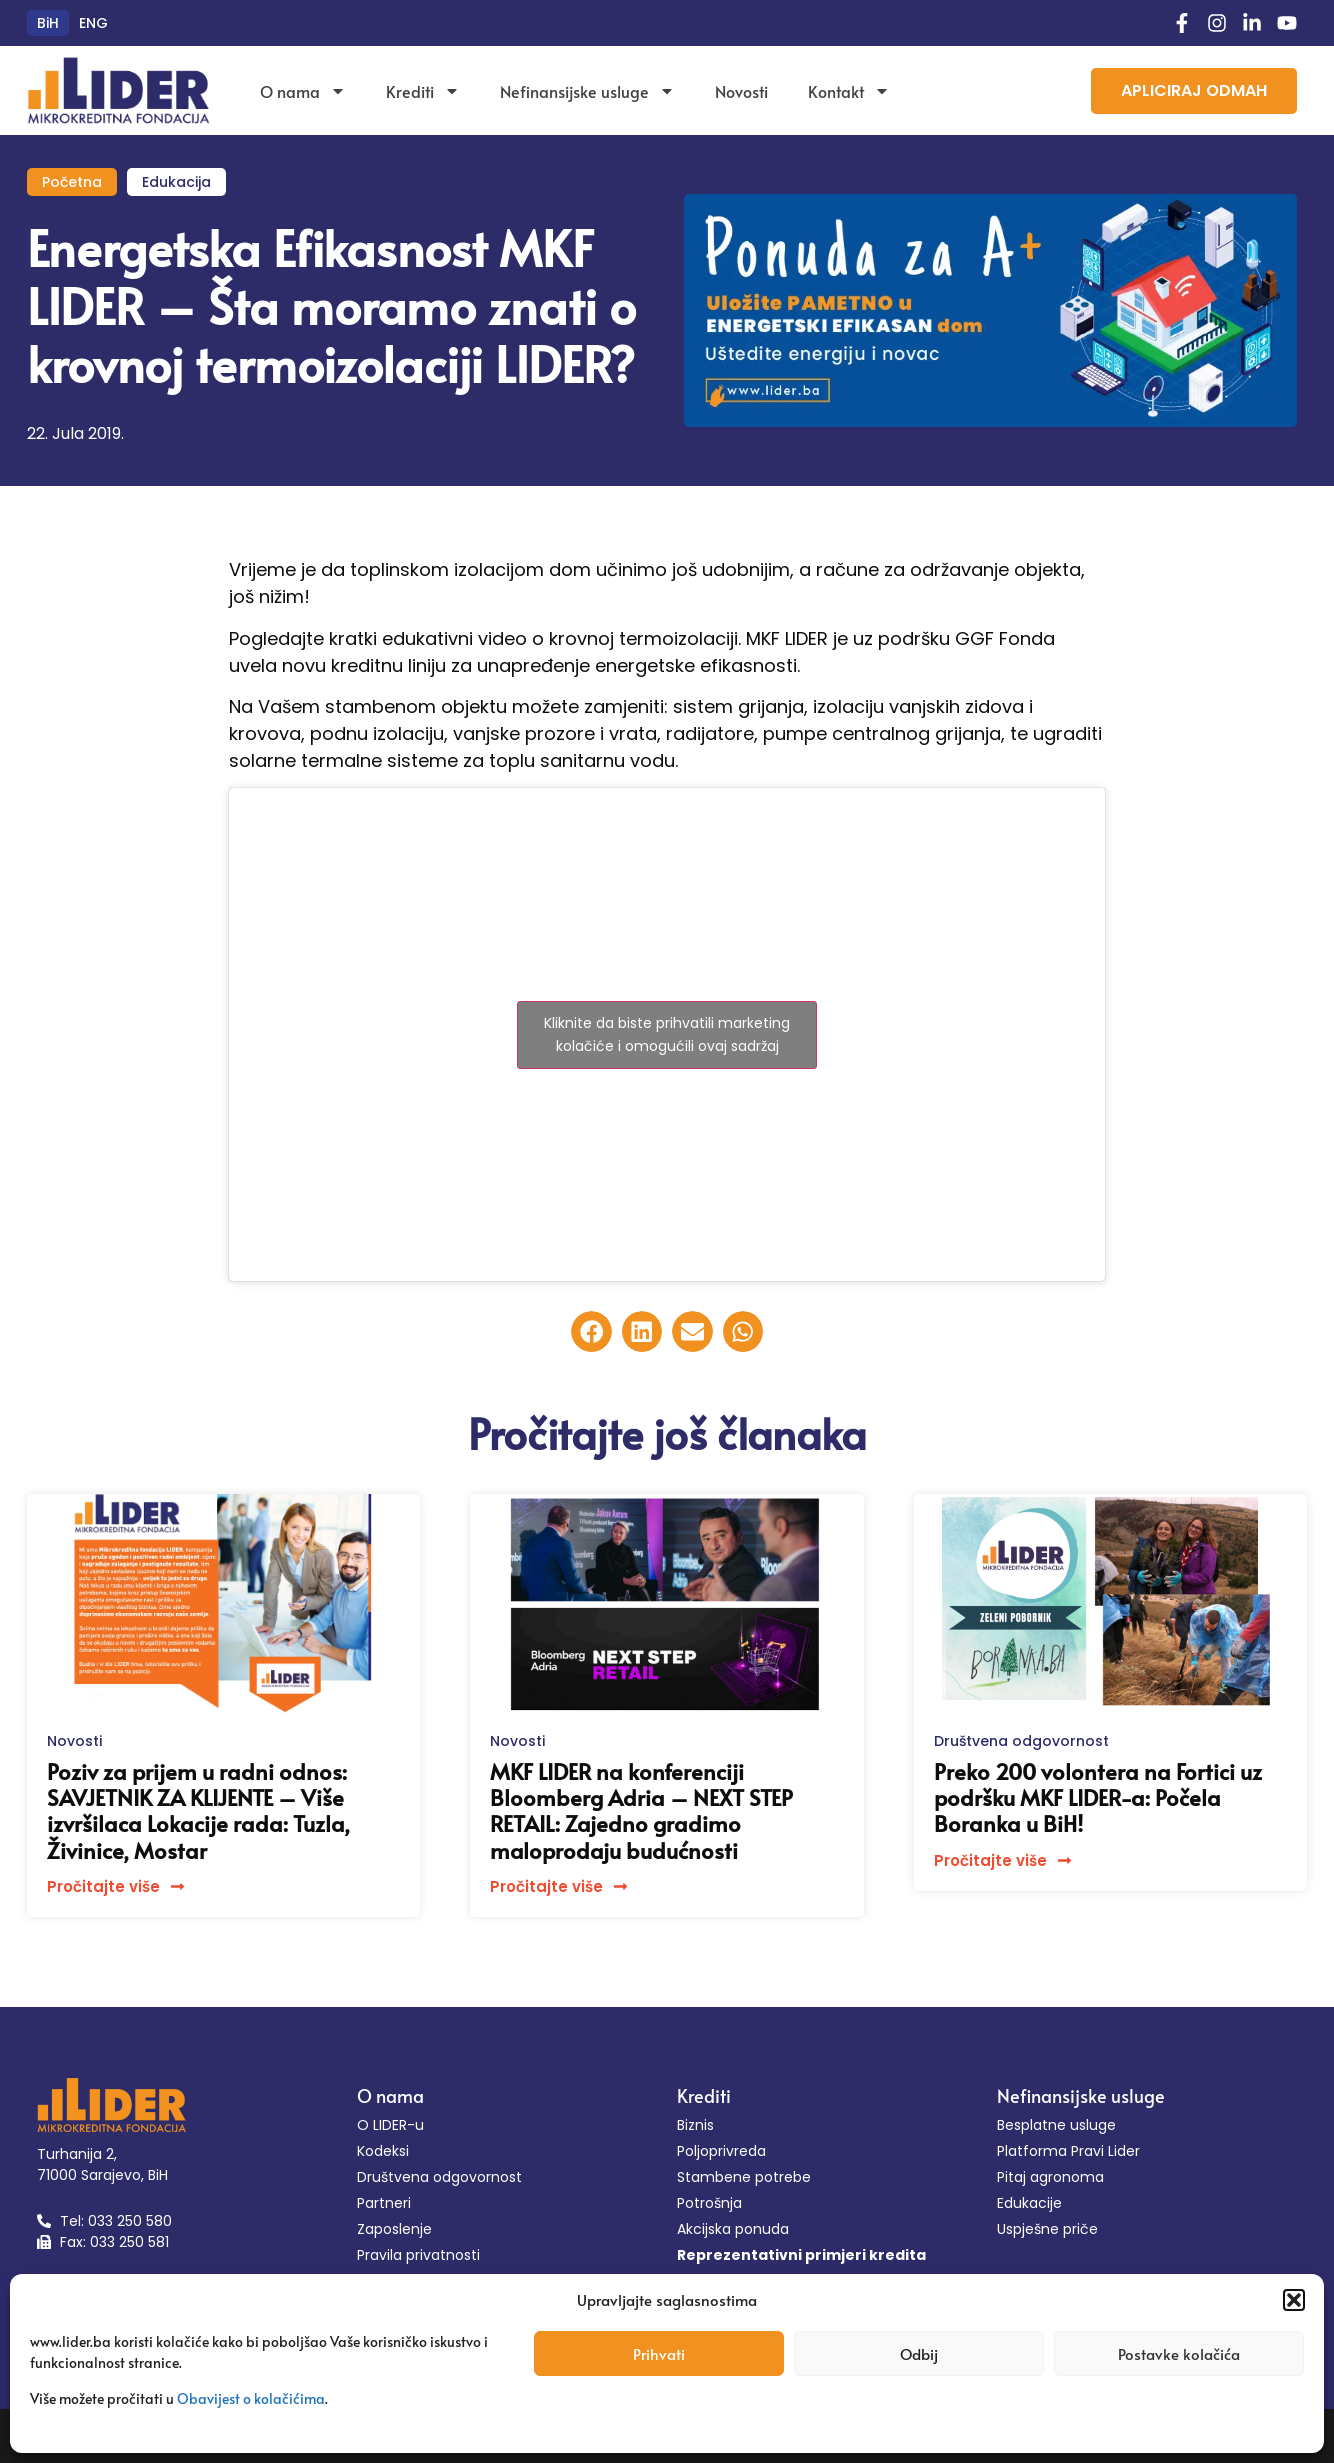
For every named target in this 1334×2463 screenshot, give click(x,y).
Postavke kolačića (1179, 2353)
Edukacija (176, 182)
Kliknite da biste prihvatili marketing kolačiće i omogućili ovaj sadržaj (667, 1034)
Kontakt (849, 91)
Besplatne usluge (1056, 2125)
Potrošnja (709, 2203)
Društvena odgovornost (1021, 1741)
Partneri (384, 2203)
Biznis (695, 2125)
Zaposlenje (394, 2229)
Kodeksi (383, 2151)
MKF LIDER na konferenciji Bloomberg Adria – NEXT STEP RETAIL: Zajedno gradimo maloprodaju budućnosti (641, 1810)
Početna (72, 182)
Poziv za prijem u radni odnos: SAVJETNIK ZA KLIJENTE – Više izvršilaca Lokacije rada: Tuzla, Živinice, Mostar (198, 1810)
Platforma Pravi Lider (1068, 2151)
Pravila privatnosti (418, 2255)
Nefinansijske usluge (587, 91)
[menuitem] (48, 23)
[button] (1294, 2300)
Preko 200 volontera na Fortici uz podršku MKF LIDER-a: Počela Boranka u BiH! (1098, 1797)
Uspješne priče (1047, 2229)
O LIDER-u (390, 2125)
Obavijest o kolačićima (251, 2398)
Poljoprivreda (721, 2151)
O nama (303, 91)
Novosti (741, 91)
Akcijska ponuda (733, 2229)
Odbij (919, 2353)
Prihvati (659, 2353)
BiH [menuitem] (48, 23)
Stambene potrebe (744, 2177)
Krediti (423, 91)
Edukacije (1029, 2203)
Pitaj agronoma (1050, 2177)
